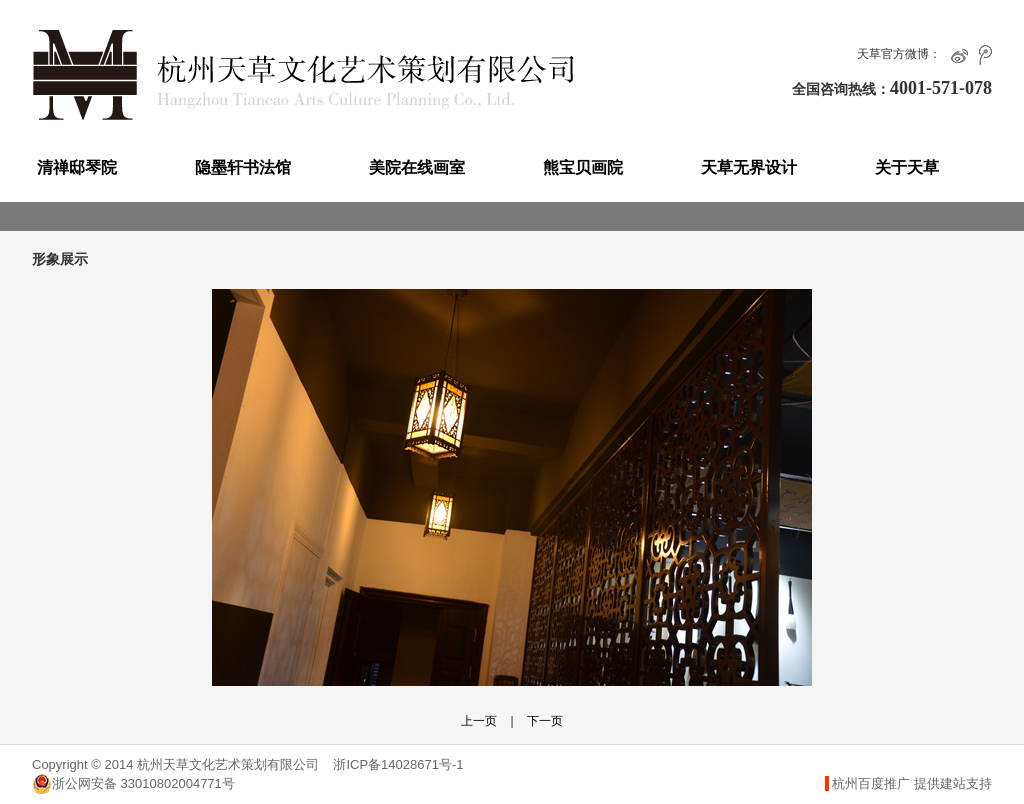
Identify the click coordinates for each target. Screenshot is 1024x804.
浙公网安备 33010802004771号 (133, 784)
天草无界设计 (749, 167)
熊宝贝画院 (583, 167)
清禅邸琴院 (77, 167)
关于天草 (907, 167)
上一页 (479, 721)
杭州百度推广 (871, 783)
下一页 (545, 721)
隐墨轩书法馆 (243, 167)
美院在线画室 (417, 167)
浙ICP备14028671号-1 (398, 764)
